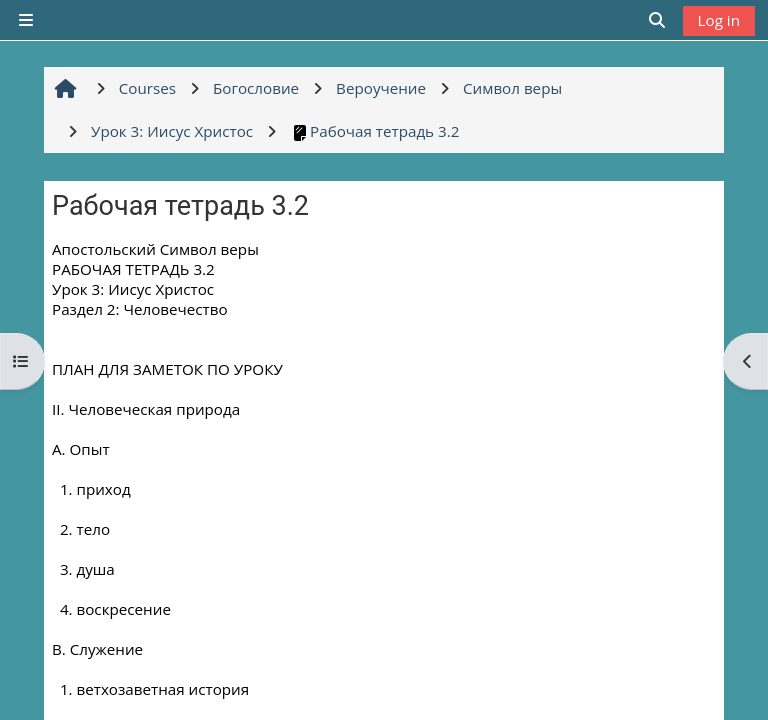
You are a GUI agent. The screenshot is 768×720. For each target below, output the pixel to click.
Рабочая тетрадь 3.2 (374, 131)
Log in (719, 20)
